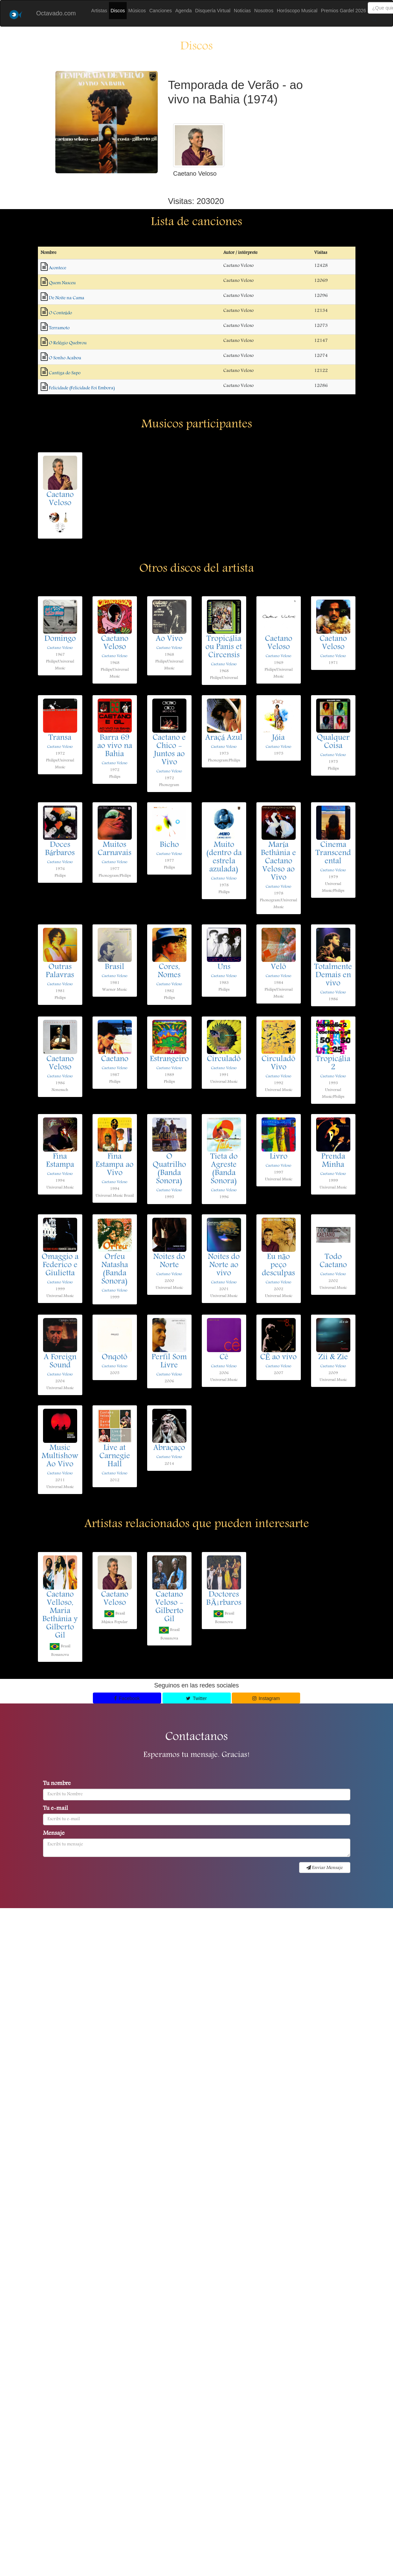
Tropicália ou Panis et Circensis (224, 647)
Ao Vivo (169, 639)
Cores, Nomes (169, 971)
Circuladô (224, 1059)
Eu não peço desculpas (278, 1265)
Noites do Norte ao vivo (224, 1265)
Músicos (137, 10)
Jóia (278, 738)
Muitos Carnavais (114, 849)
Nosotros (263, 10)
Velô (278, 967)
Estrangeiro (169, 1059)
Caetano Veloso (60, 499)
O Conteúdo (60, 313)
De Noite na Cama (66, 298)
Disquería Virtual (212, 10)
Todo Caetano (333, 1261)
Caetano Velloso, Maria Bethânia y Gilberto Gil (60, 1615)
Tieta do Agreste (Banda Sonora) (224, 1169)
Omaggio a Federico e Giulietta (60, 1265)
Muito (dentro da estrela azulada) (224, 857)
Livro (278, 1157)
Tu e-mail (55, 1809)
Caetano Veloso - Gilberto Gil (169, 1607)
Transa (59, 738)
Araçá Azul (224, 738)
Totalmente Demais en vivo (333, 975)
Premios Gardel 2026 (343, 10)
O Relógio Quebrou (68, 343)
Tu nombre (57, 1784)
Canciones (160, 10)
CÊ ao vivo (278, 1357)
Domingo (60, 639)
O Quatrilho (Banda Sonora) (169, 1169)
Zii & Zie (333, 1357)
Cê (224, 1357)
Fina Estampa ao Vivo (115, 1165)
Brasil (114, 967)
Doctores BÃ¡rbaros (223, 1599)
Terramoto (59, 328)
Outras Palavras (60, 971)
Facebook (127, 1698)
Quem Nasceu (62, 283)
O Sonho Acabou (65, 358)
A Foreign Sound (60, 1361)
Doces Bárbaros (60, 849)
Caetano (114, 1059)
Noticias (242, 10)
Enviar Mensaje (324, 1868)
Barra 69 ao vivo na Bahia (114, 746)
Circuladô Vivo (278, 1063)
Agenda (183, 10)
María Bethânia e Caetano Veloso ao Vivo (278, 861)
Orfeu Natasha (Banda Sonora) (114, 1269)
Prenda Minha (333, 1161)
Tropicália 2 (333, 1063)
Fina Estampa (60, 1161)
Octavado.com (56, 13)
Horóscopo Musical (297, 10)
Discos (118, 10)
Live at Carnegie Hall (114, 1456)
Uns (223, 967)
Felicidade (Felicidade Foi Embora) (82, 388)
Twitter (196, 1698)
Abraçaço (169, 1448)
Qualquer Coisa (333, 742)
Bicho (169, 845)
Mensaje (54, 1834)
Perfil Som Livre (169, 1361)
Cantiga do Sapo (65, 373)
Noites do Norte (169, 1261)
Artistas (99, 10)
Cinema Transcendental (333, 853)
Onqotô (114, 1357)
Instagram (266, 1698)
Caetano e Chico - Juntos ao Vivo (169, 750)
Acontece (57, 268)
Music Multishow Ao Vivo (60, 1456)
